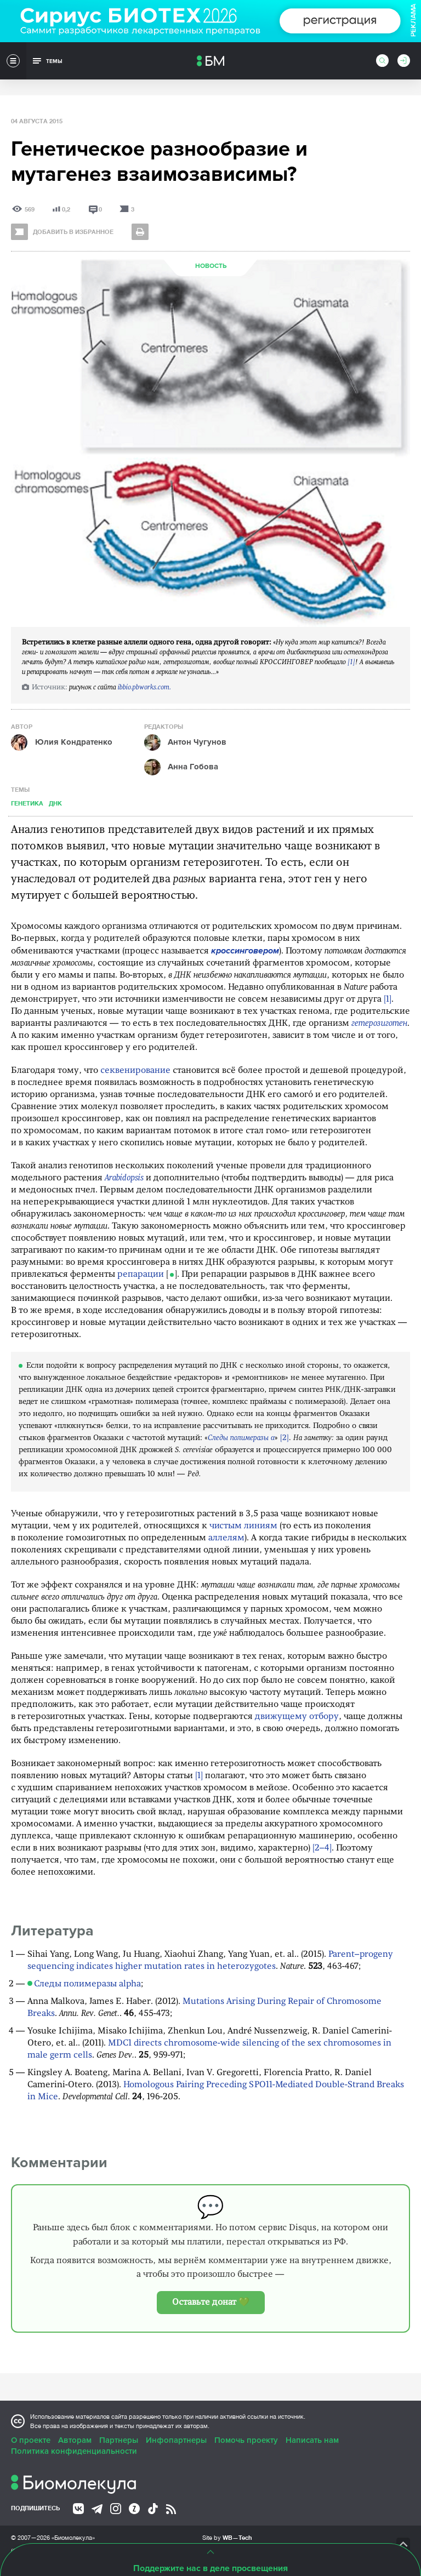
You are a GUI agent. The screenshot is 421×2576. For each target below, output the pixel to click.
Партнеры (118, 2440)
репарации (140, 1274)
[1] (351, 662)
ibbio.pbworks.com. (144, 687)
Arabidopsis (124, 1178)
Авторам (75, 2440)
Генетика (27, 803)
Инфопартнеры (176, 2440)
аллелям (226, 1538)
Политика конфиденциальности (74, 2451)
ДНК (55, 803)
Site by (227, 2537)
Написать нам (312, 2440)
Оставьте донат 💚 (210, 2302)
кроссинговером (245, 950)
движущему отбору (297, 1716)
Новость (210, 266)
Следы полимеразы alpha (87, 1984)
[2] (284, 1438)
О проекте (30, 2440)
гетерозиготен (379, 1023)
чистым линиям (243, 1526)
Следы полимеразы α (241, 1438)
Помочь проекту (246, 2440)
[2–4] (322, 1848)
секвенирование (135, 1070)
